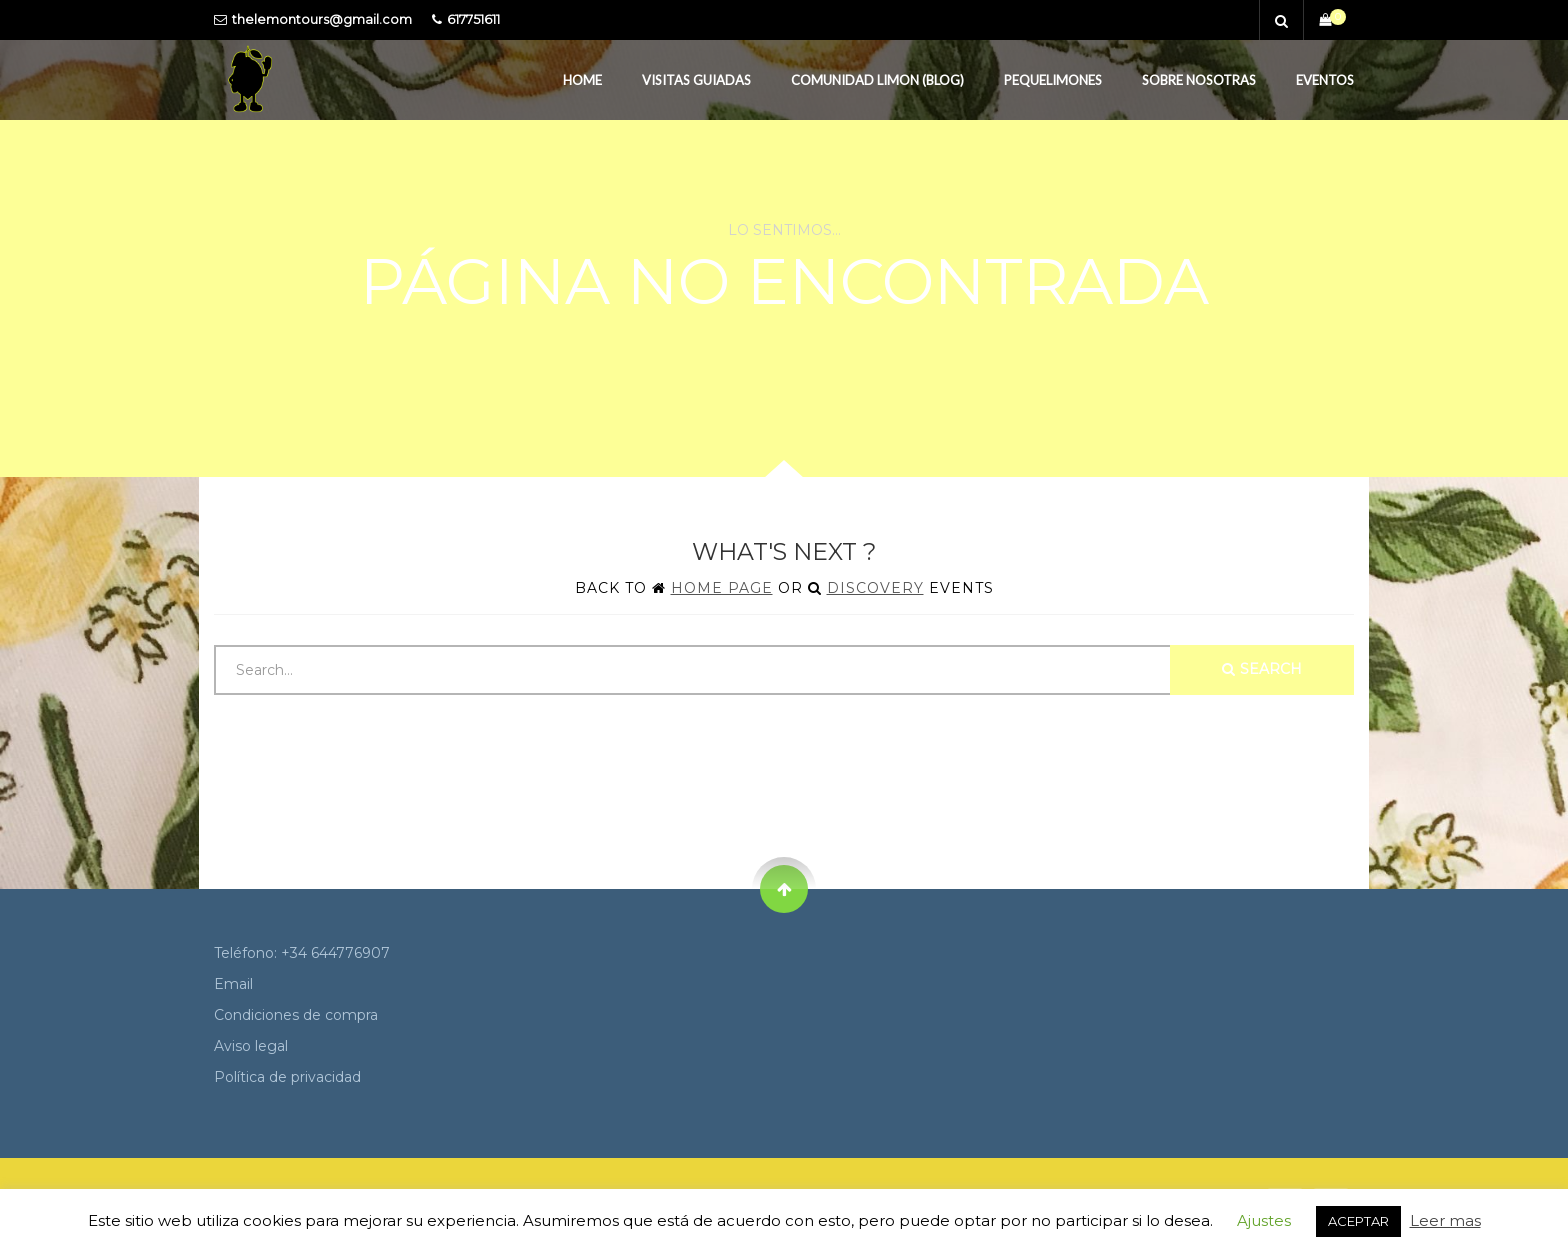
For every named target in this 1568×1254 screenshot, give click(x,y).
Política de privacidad (287, 1077)
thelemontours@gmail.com (322, 19)
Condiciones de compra (296, 1015)
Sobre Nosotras (1199, 80)
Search (1262, 669)
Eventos (1325, 80)
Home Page (722, 588)
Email (233, 984)
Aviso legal (251, 1046)
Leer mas (1445, 1220)
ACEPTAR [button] (1358, 1221)
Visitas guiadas (696, 80)
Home (582, 80)
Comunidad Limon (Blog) (877, 80)
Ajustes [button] (1264, 1220)
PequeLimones (1053, 80)
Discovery (875, 588)
